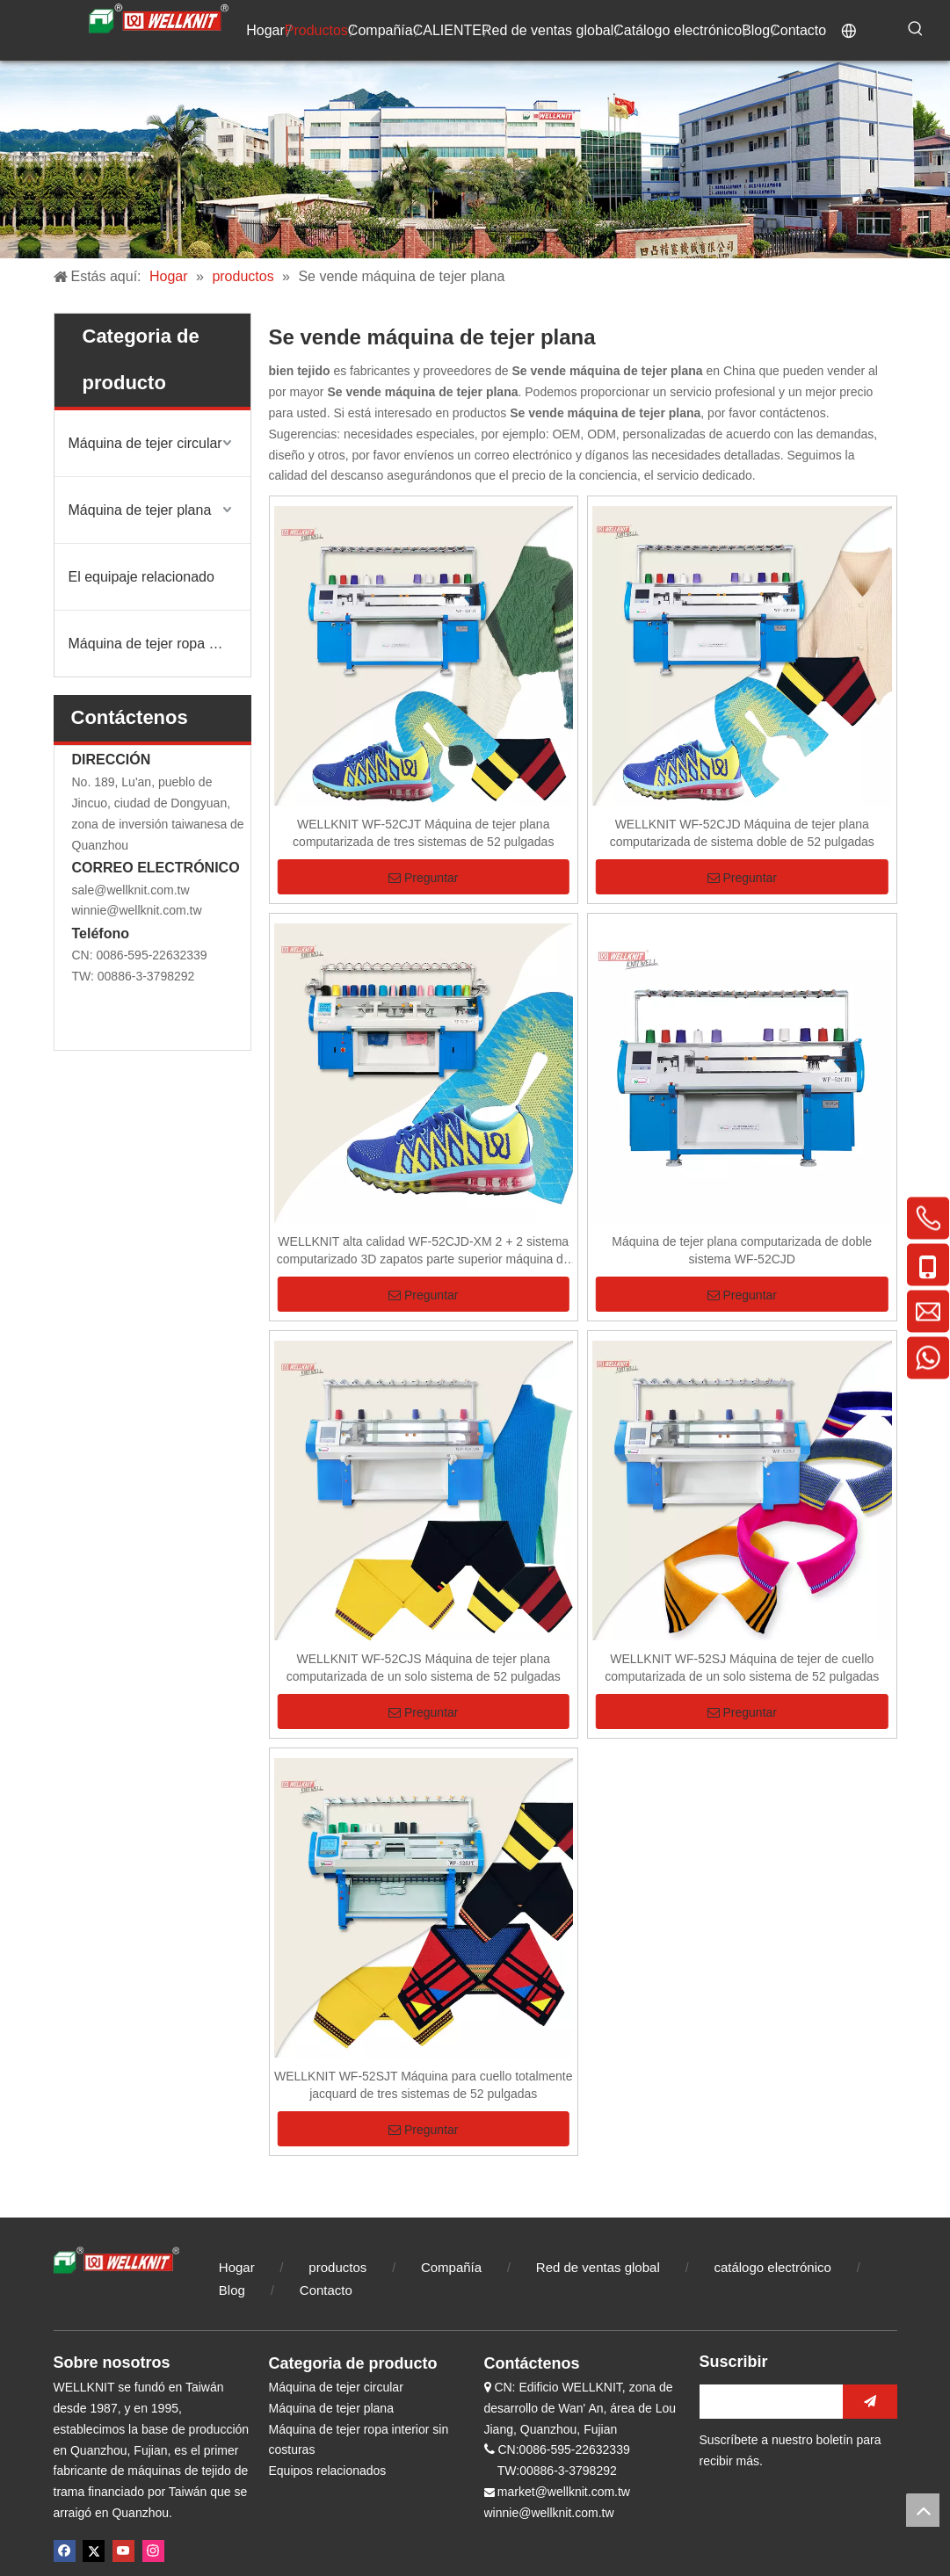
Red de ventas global (598, 2267)
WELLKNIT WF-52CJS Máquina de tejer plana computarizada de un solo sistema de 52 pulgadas (423, 1667)
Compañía (451, 2267)
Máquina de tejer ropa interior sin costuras (159, 643)
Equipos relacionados (328, 2471)
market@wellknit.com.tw (563, 2492)
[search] (767, 2401)
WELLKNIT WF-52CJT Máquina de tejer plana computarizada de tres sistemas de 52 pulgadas (423, 833)
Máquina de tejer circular (145, 443)
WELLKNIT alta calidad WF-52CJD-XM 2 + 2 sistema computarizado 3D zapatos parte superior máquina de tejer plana (423, 1251)
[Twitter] (94, 2551)
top (922, 2510)
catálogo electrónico (772, 2267)
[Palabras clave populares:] (916, 29)
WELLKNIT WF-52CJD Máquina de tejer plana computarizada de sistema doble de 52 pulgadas (742, 833)
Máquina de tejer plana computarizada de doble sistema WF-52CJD (742, 1250)
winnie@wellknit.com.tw (137, 910)
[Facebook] (65, 2551)
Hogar (237, 2267)
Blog (234, 2290)
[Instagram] (153, 2551)
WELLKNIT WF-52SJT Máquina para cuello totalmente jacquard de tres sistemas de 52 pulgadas (423, 2085)
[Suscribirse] (870, 2401)
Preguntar (423, 878)
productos (337, 2267)
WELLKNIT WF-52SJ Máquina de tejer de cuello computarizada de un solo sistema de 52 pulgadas (742, 1667)
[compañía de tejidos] (475, 159)
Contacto (326, 2290)
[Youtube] (123, 2551)
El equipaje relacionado (141, 576)
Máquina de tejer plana (140, 510)
